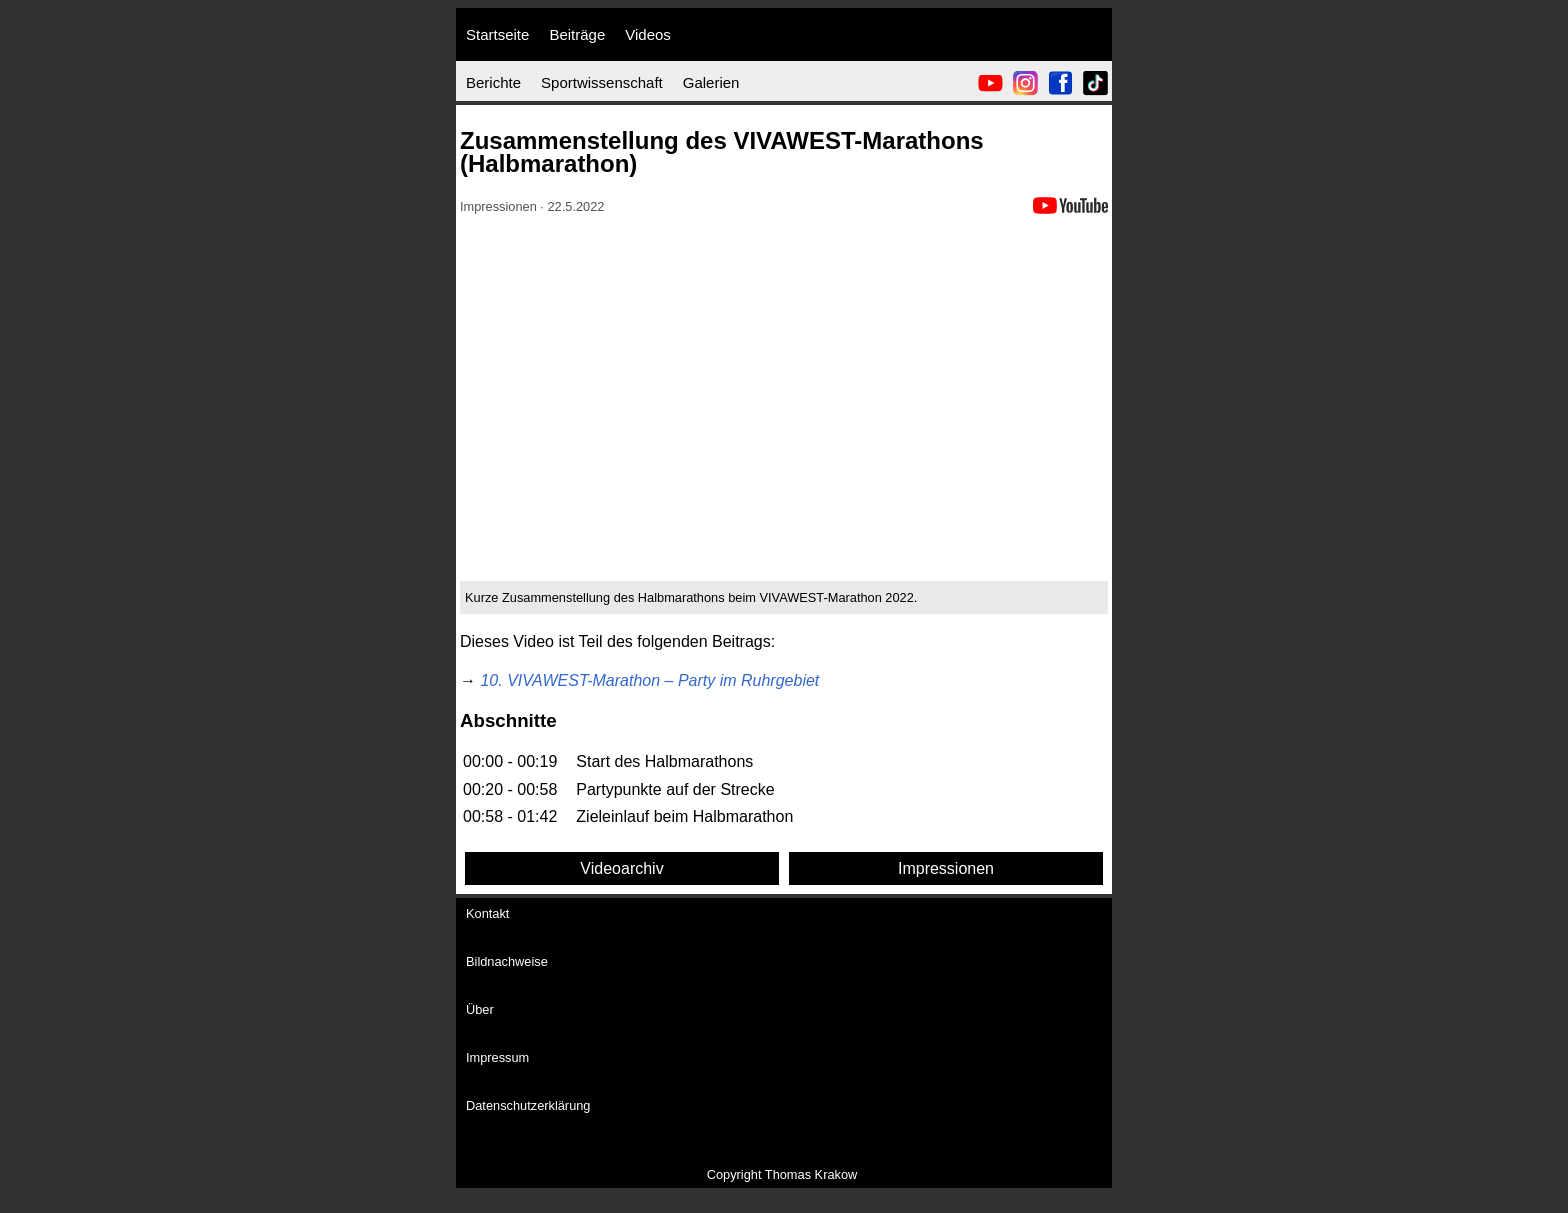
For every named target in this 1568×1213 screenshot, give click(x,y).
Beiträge (577, 34)
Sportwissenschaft (602, 82)
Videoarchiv (621, 868)
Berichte (493, 82)
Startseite (497, 34)
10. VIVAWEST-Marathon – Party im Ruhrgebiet (649, 680)
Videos (648, 34)
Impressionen (946, 868)
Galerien (711, 82)
